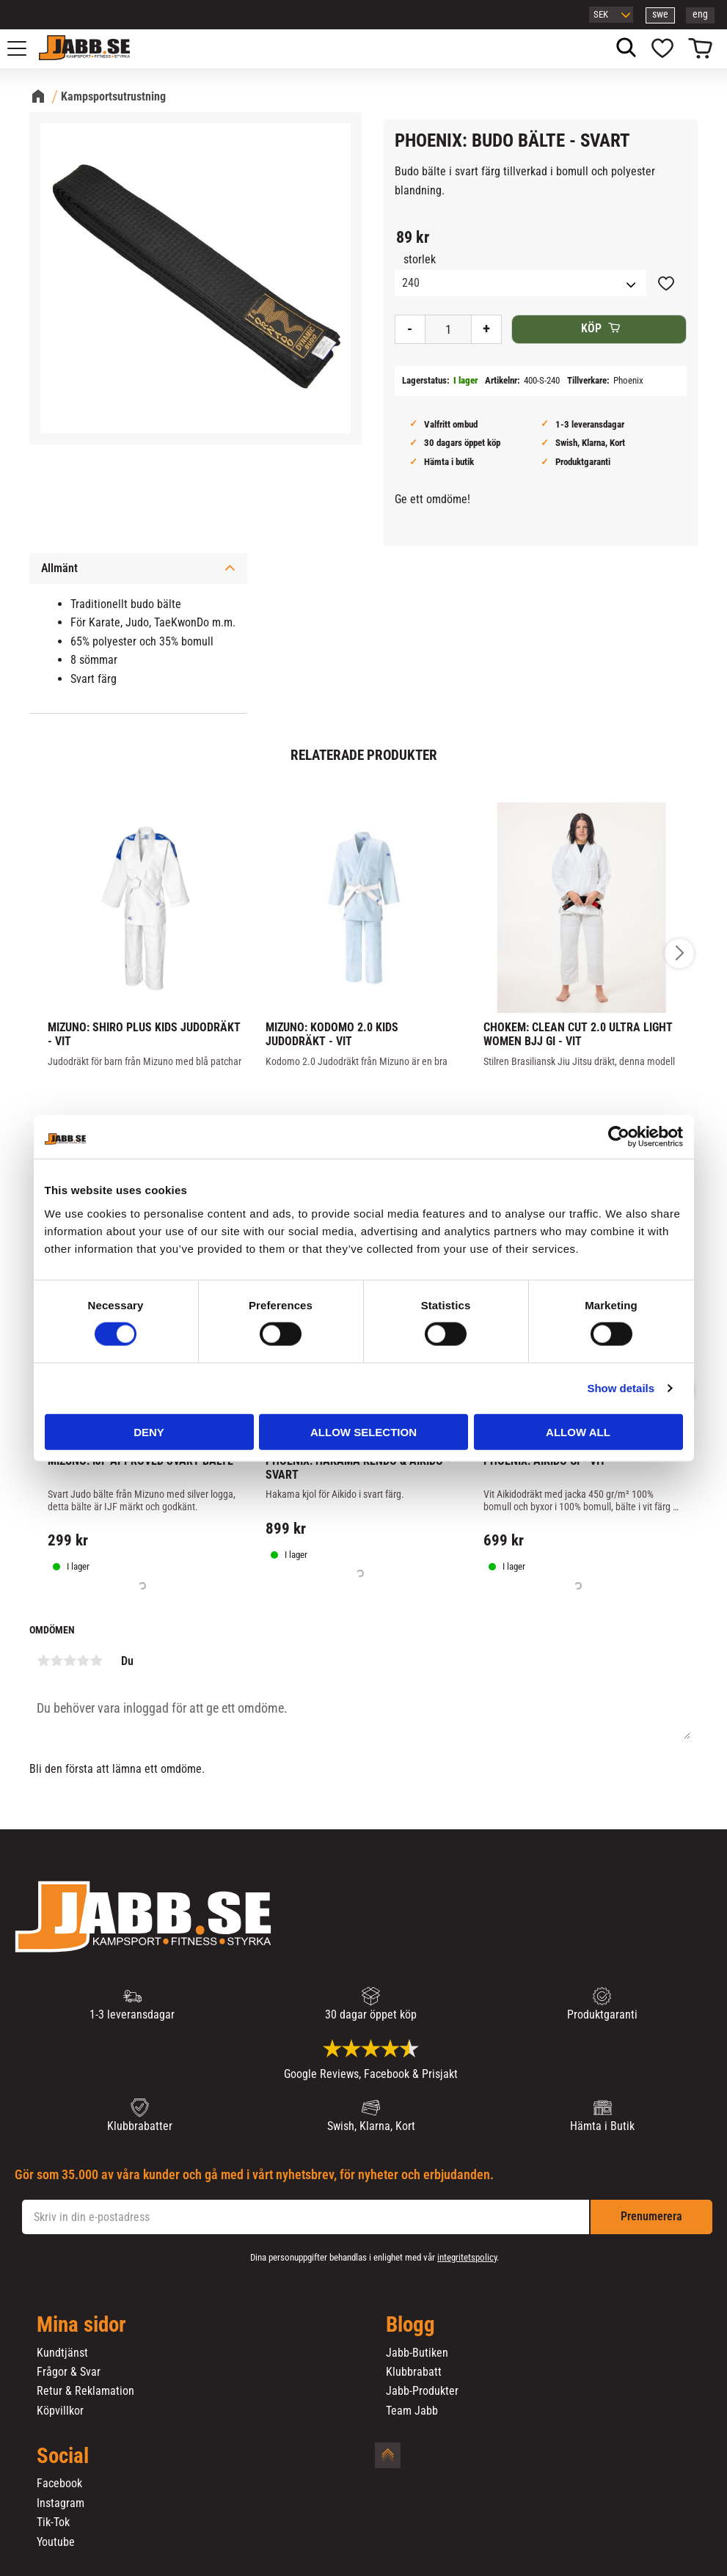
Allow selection (363, 1431)
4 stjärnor (82, 1660)
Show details (620, 1388)
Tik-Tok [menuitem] (53, 2522)
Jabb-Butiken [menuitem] (417, 2353)
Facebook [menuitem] (59, 2483)
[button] (25, 48)
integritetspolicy (467, 2257)
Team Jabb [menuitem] (412, 2411)
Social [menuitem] (63, 2456)
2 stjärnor (56, 1660)
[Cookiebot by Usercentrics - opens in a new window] (619, 1137)
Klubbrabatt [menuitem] (414, 2372)
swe (660, 14)
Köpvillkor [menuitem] (60, 2411)
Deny (149, 1431)
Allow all (578, 1431)
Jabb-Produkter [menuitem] (422, 2391)
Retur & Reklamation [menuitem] (85, 2391)
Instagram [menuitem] (60, 2503)
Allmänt (59, 568)
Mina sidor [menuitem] (81, 2325)
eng (700, 14)
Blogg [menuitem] (410, 2325)
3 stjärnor (69, 1660)
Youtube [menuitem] (56, 2542)
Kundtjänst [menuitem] (62, 2353)
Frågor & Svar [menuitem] (69, 2372)
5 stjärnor (96, 1660)
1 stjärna (43, 1660)
